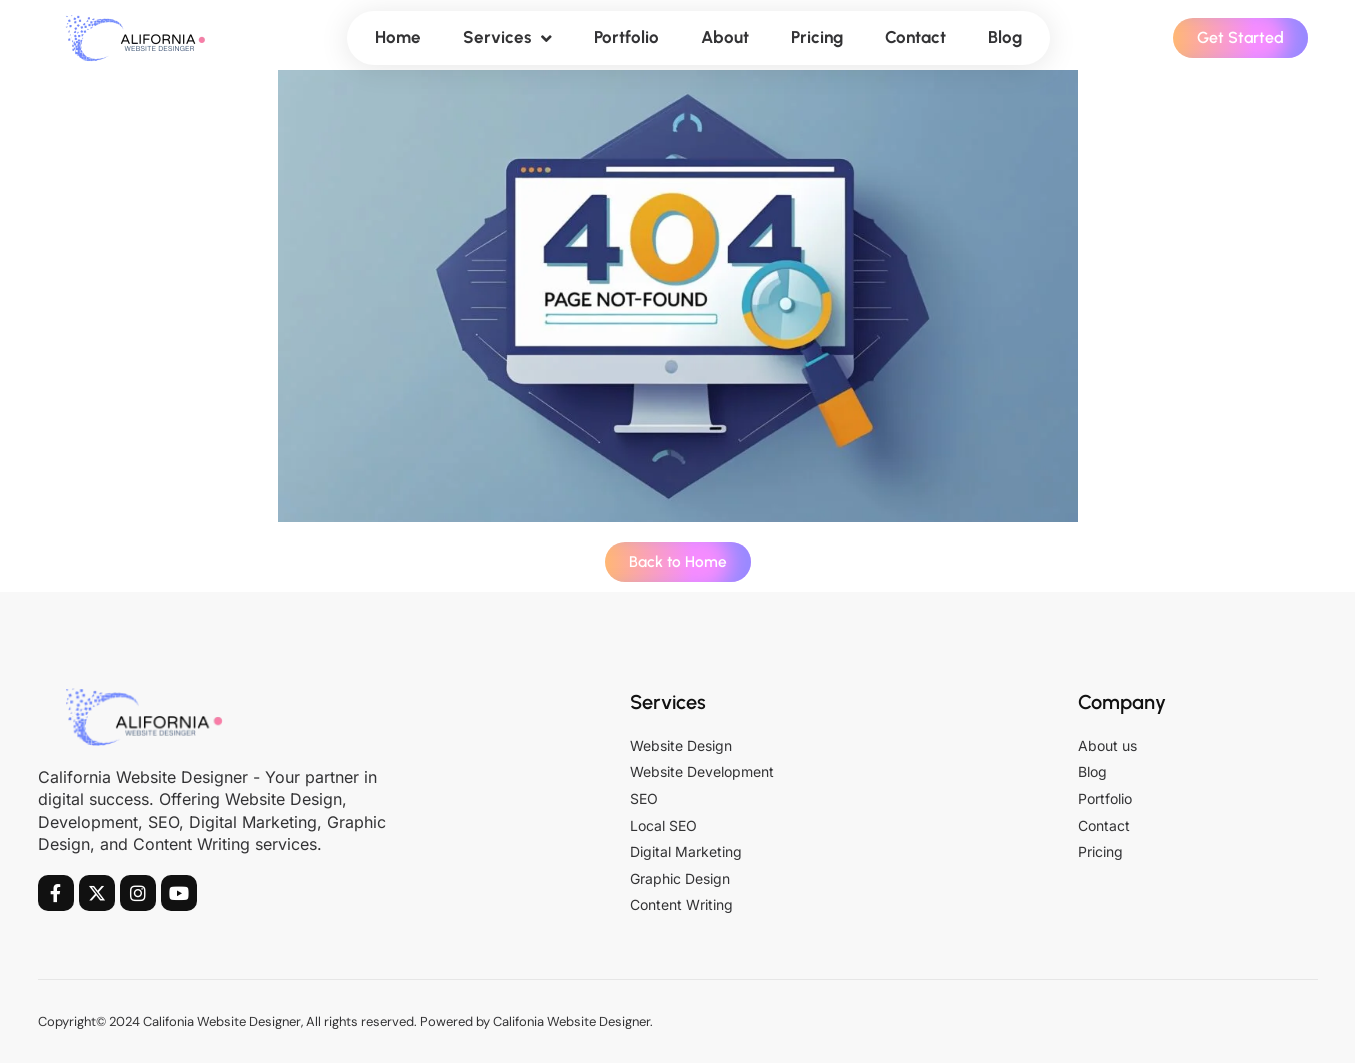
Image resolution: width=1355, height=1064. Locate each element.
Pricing (817, 37)
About (725, 37)
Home (398, 37)
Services (507, 38)
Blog (1005, 37)
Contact (915, 37)
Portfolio (626, 37)
